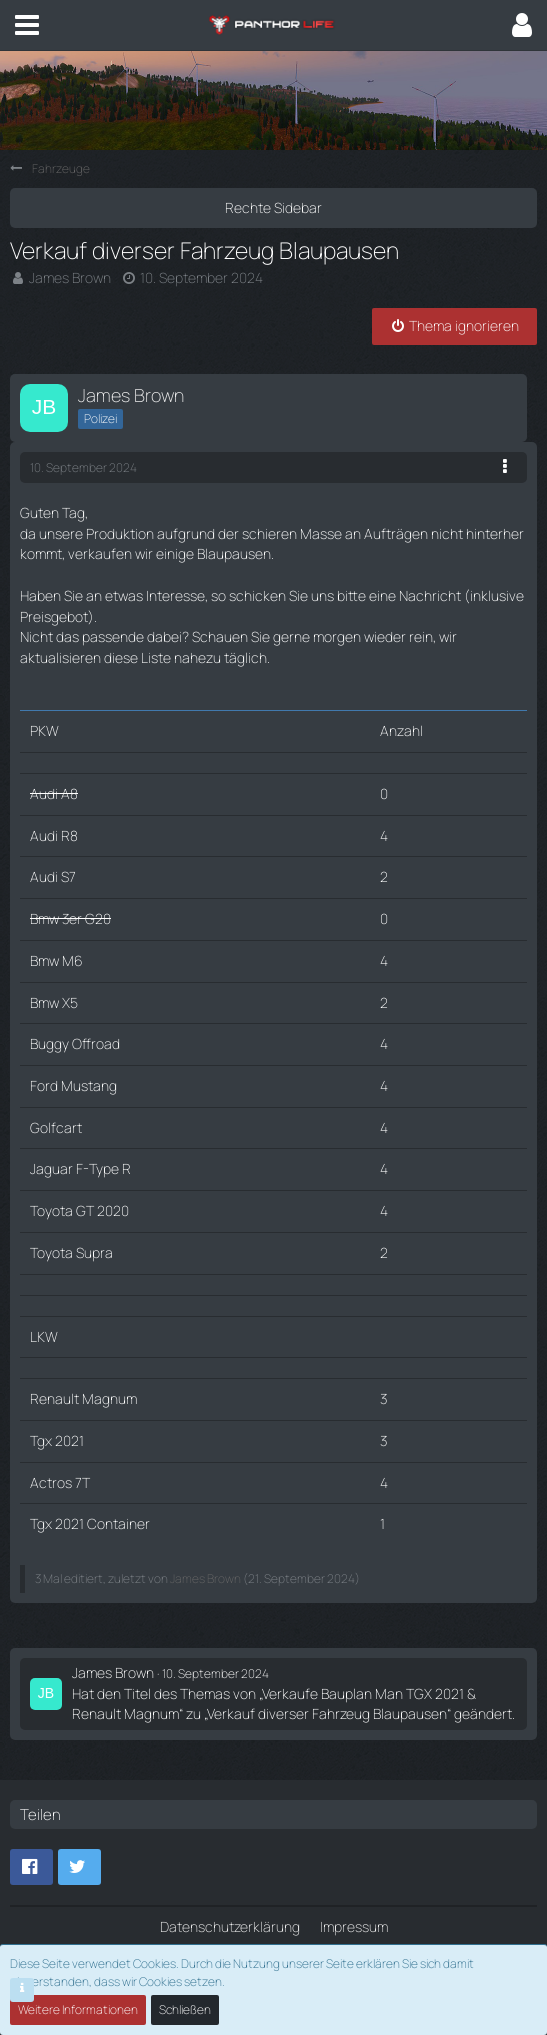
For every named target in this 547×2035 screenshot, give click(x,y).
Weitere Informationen (78, 2009)
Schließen (185, 2009)
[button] (27, 25)
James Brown (70, 277)
